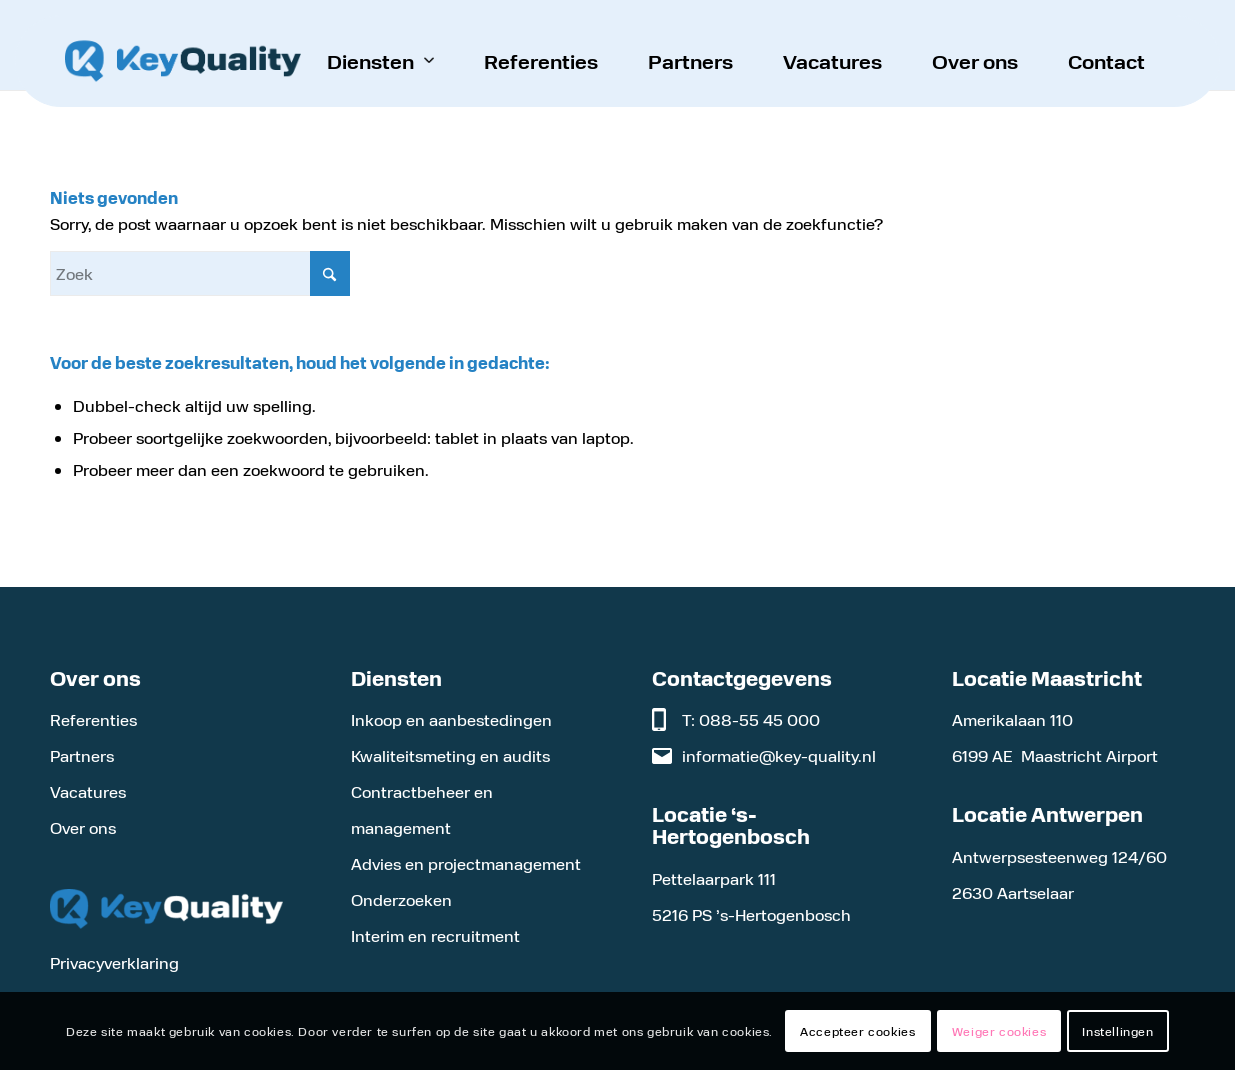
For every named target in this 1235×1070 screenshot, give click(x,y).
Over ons (83, 827)
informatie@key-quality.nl (779, 755)
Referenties (93, 719)
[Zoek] (200, 273)
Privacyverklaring (114, 962)
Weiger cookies (999, 1031)
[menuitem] (380, 61)
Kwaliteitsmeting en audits (450, 755)
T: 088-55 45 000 (751, 719)
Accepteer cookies (857, 1031)
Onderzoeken (401, 899)
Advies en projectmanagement (466, 863)
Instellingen (1117, 1031)
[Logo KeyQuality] (183, 61)
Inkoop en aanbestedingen (451, 719)
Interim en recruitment (435, 935)
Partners (82, 755)
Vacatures (88, 791)
